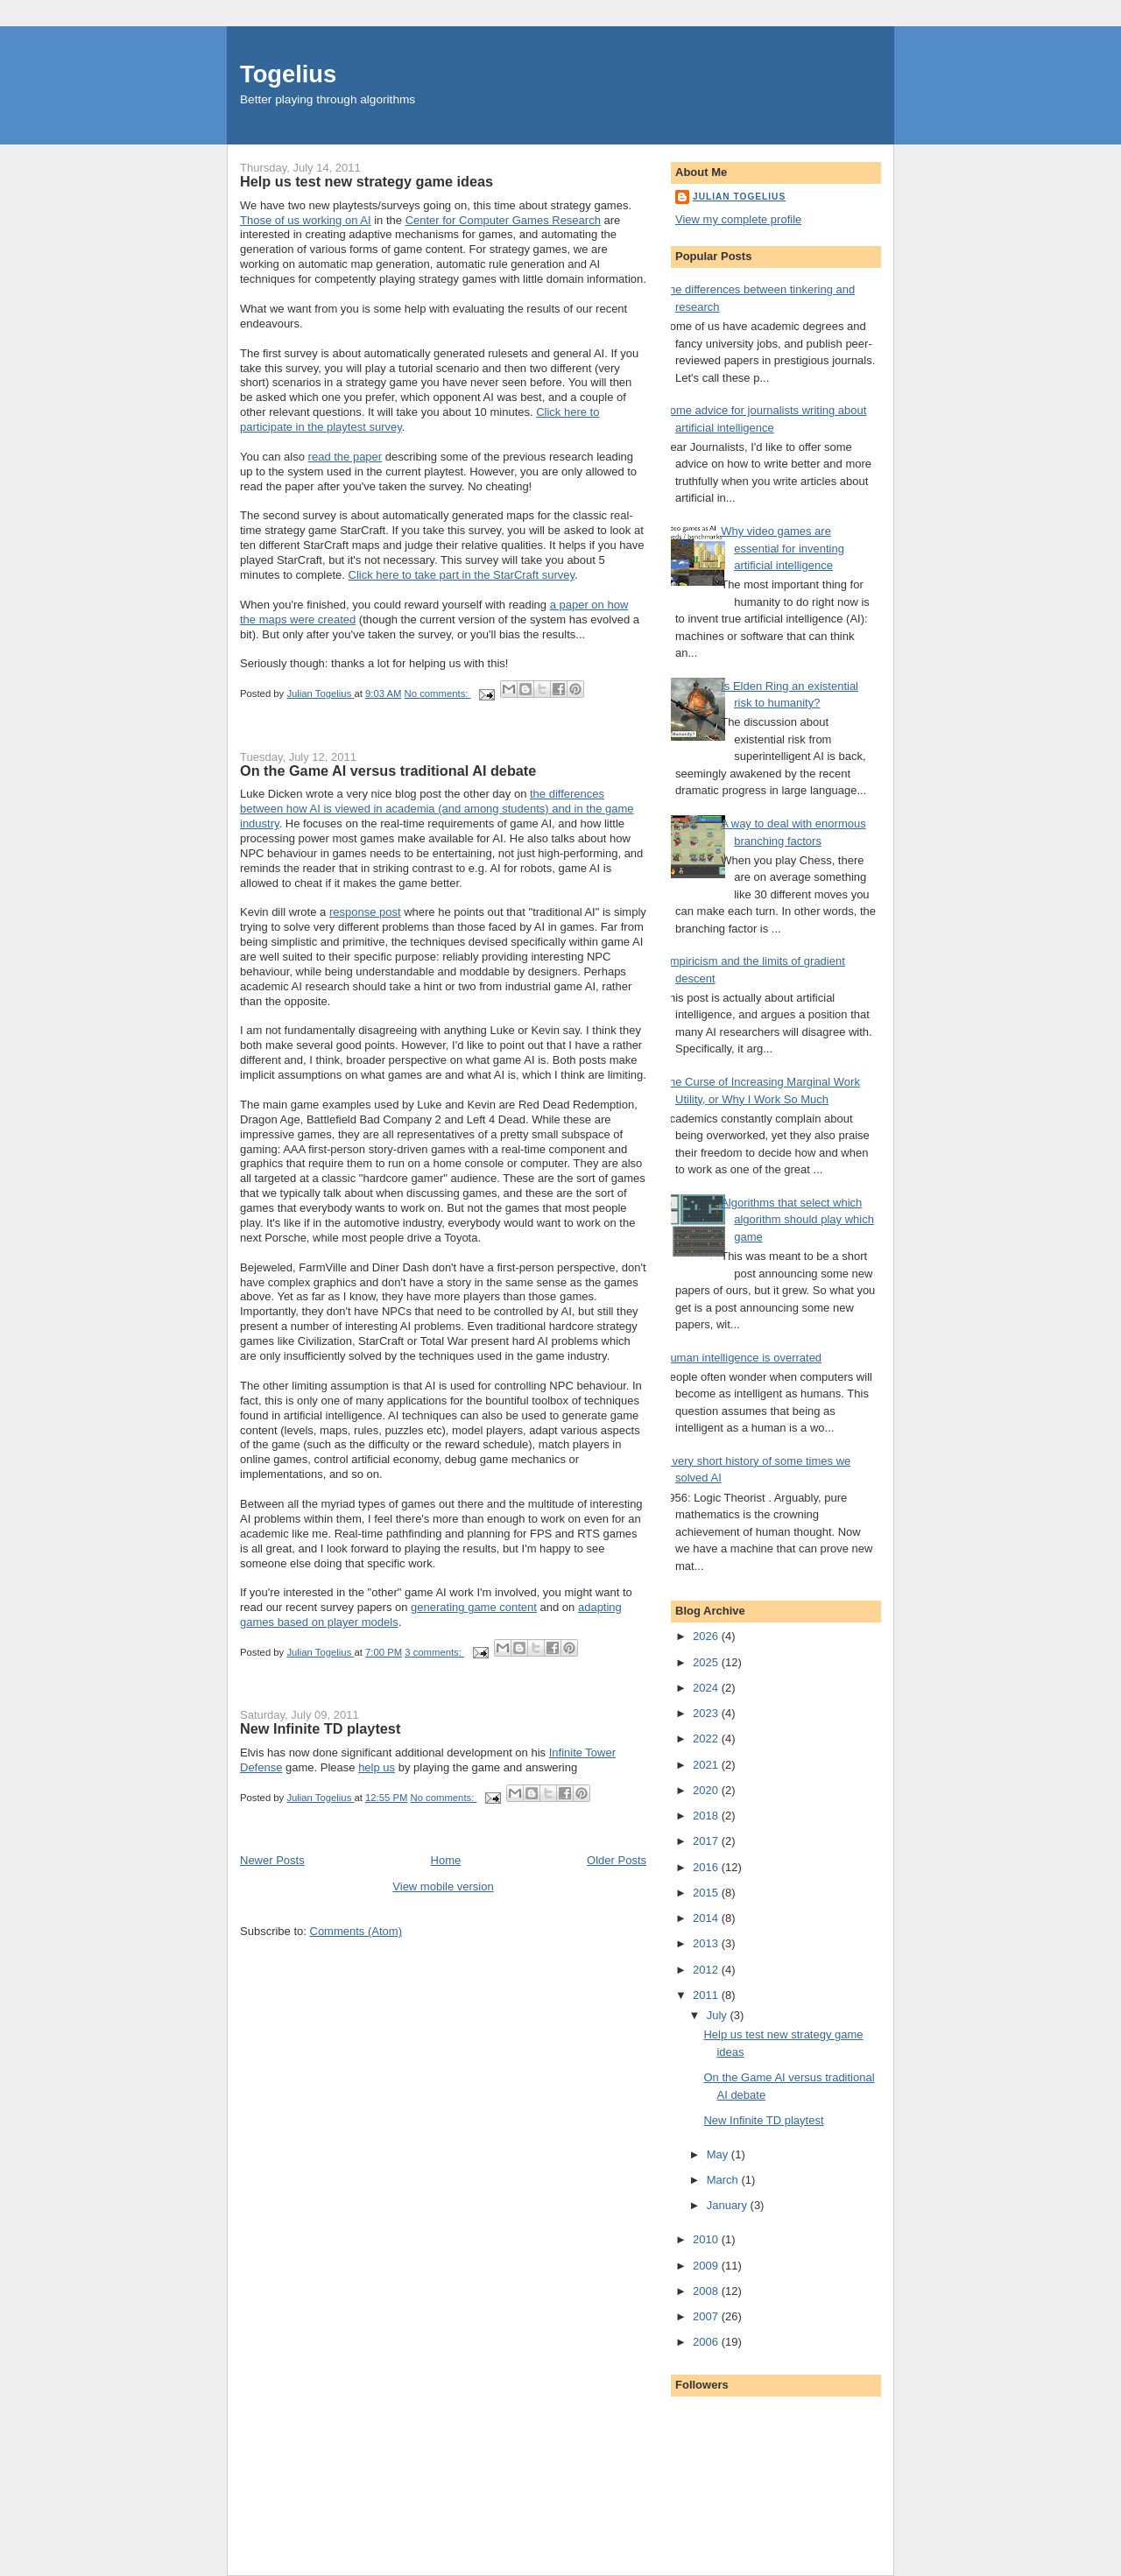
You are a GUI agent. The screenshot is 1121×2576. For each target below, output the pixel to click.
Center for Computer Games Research (503, 220)
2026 (707, 1636)
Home (446, 1860)
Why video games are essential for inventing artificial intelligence (782, 548)
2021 (707, 1764)
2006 (707, 2341)
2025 (707, 1662)
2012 (707, 1969)
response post (365, 911)
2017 (707, 1841)
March (724, 2179)
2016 (707, 1867)
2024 (707, 1687)
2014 (707, 1918)
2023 (707, 1713)
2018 (707, 1815)
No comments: (438, 693)
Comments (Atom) (356, 1931)
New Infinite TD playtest (320, 1728)
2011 (707, 1995)
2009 (707, 2265)
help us (376, 1767)
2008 (707, 2291)
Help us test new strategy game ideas (366, 181)
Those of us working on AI (305, 220)
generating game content (474, 1607)
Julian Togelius (739, 196)
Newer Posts (272, 1860)
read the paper (345, 456)
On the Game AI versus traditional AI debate (388, 770)
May (719, 2154)
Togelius (288, 74)
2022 (707, 1738)
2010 (707, 2239)
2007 (707, 2316)
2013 (707, 1943)
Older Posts (616, 1860)
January (729, 2205)
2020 (707, 1790)
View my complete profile (738, 219)
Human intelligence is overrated (741, 1357)
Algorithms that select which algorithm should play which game (797, 1219)
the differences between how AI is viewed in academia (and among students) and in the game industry (437, 808)
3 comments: (434, 1652)
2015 (707, 1892)
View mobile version (442, 1886)
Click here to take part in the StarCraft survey (462, 574)
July (718, 2015)
